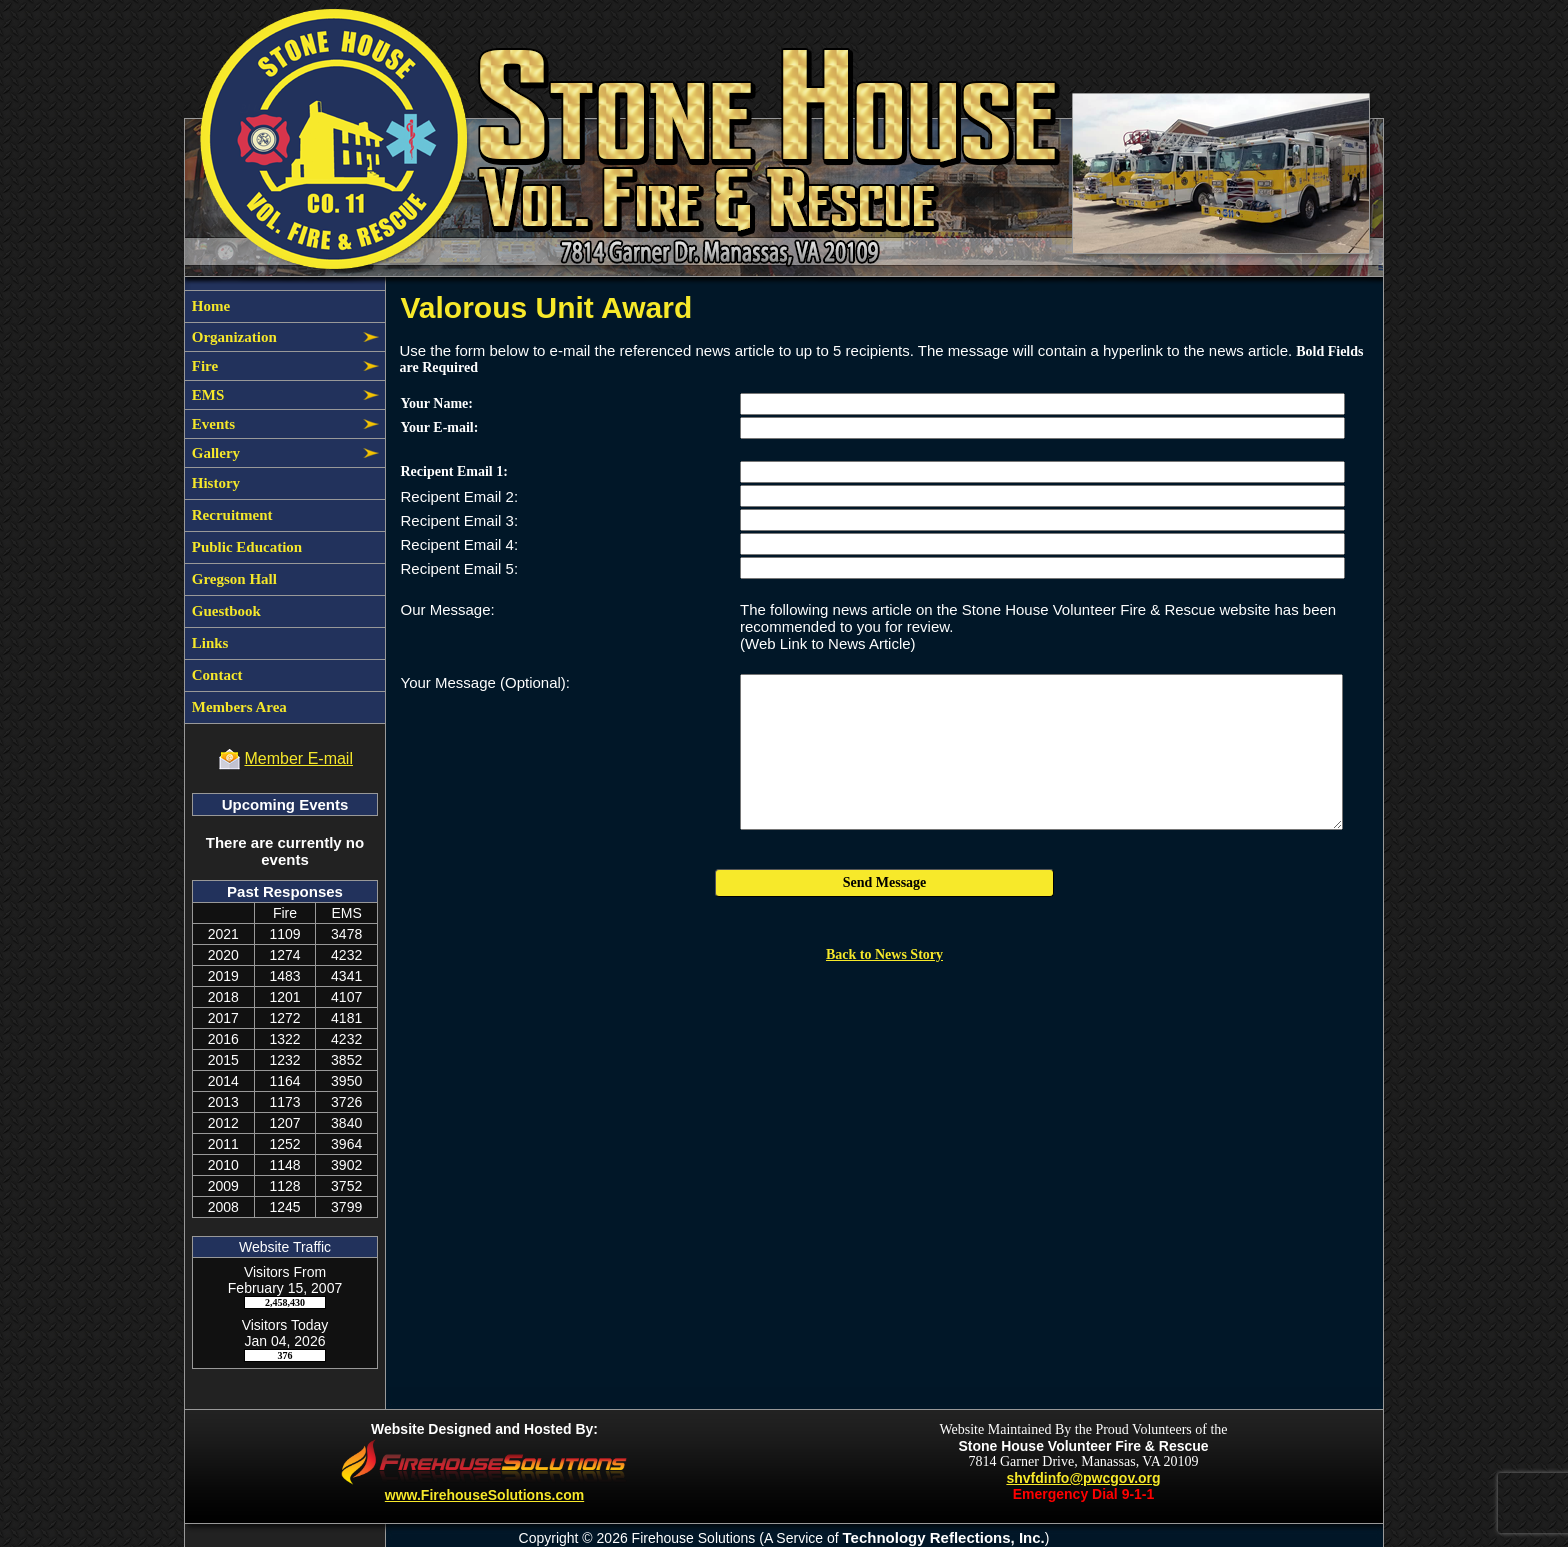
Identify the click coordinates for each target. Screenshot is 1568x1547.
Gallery (214, 453)
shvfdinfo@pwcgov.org (1083, 1478)
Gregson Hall (232, 579)
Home (209, 306)
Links (208, 643)
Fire (203, 366)
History (214, 483)
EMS (206, 395)
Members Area (237, 707)
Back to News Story (884, 954)
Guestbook (224, 611)
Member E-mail (299, 758)
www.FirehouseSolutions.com (484, 1495)
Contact (215, 675)
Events (211, 424)
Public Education (245, 547)
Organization (232, 337)
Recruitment (230, 515)
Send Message (885, 882)
